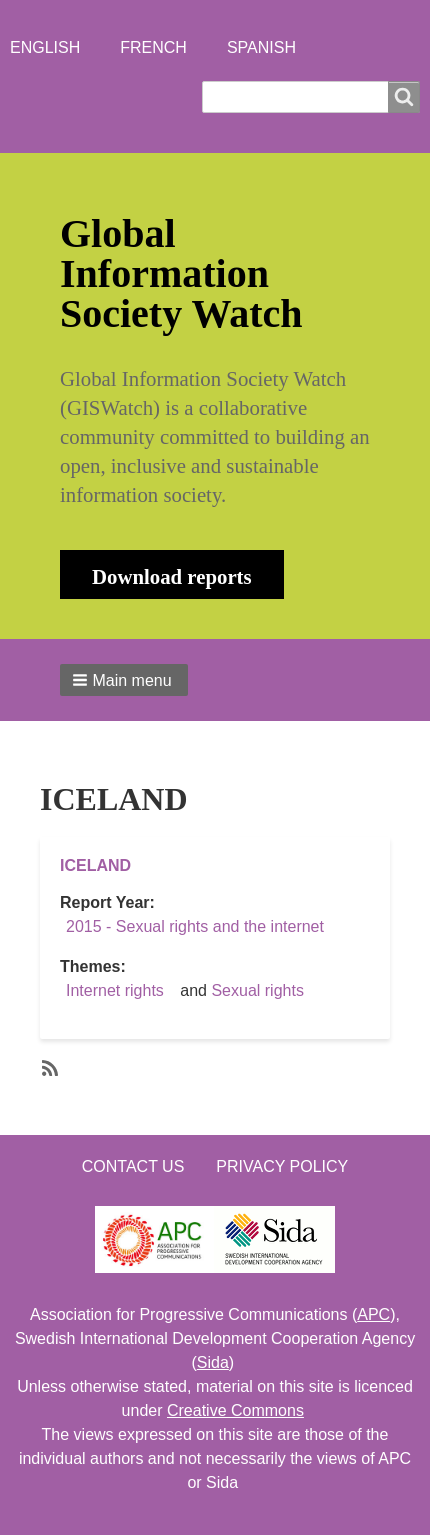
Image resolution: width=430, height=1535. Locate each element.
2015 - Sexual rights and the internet (195, 926)
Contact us (133, 1166)
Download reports (172, 576)
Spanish (261, 47)
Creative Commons (235, 1410)
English (45, 47)
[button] (124, 680)
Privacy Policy (282, 1166)
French (153, 47)
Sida (213, 1362)
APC (373, 1314)
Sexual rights (257, 990)
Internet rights (115, 990)
